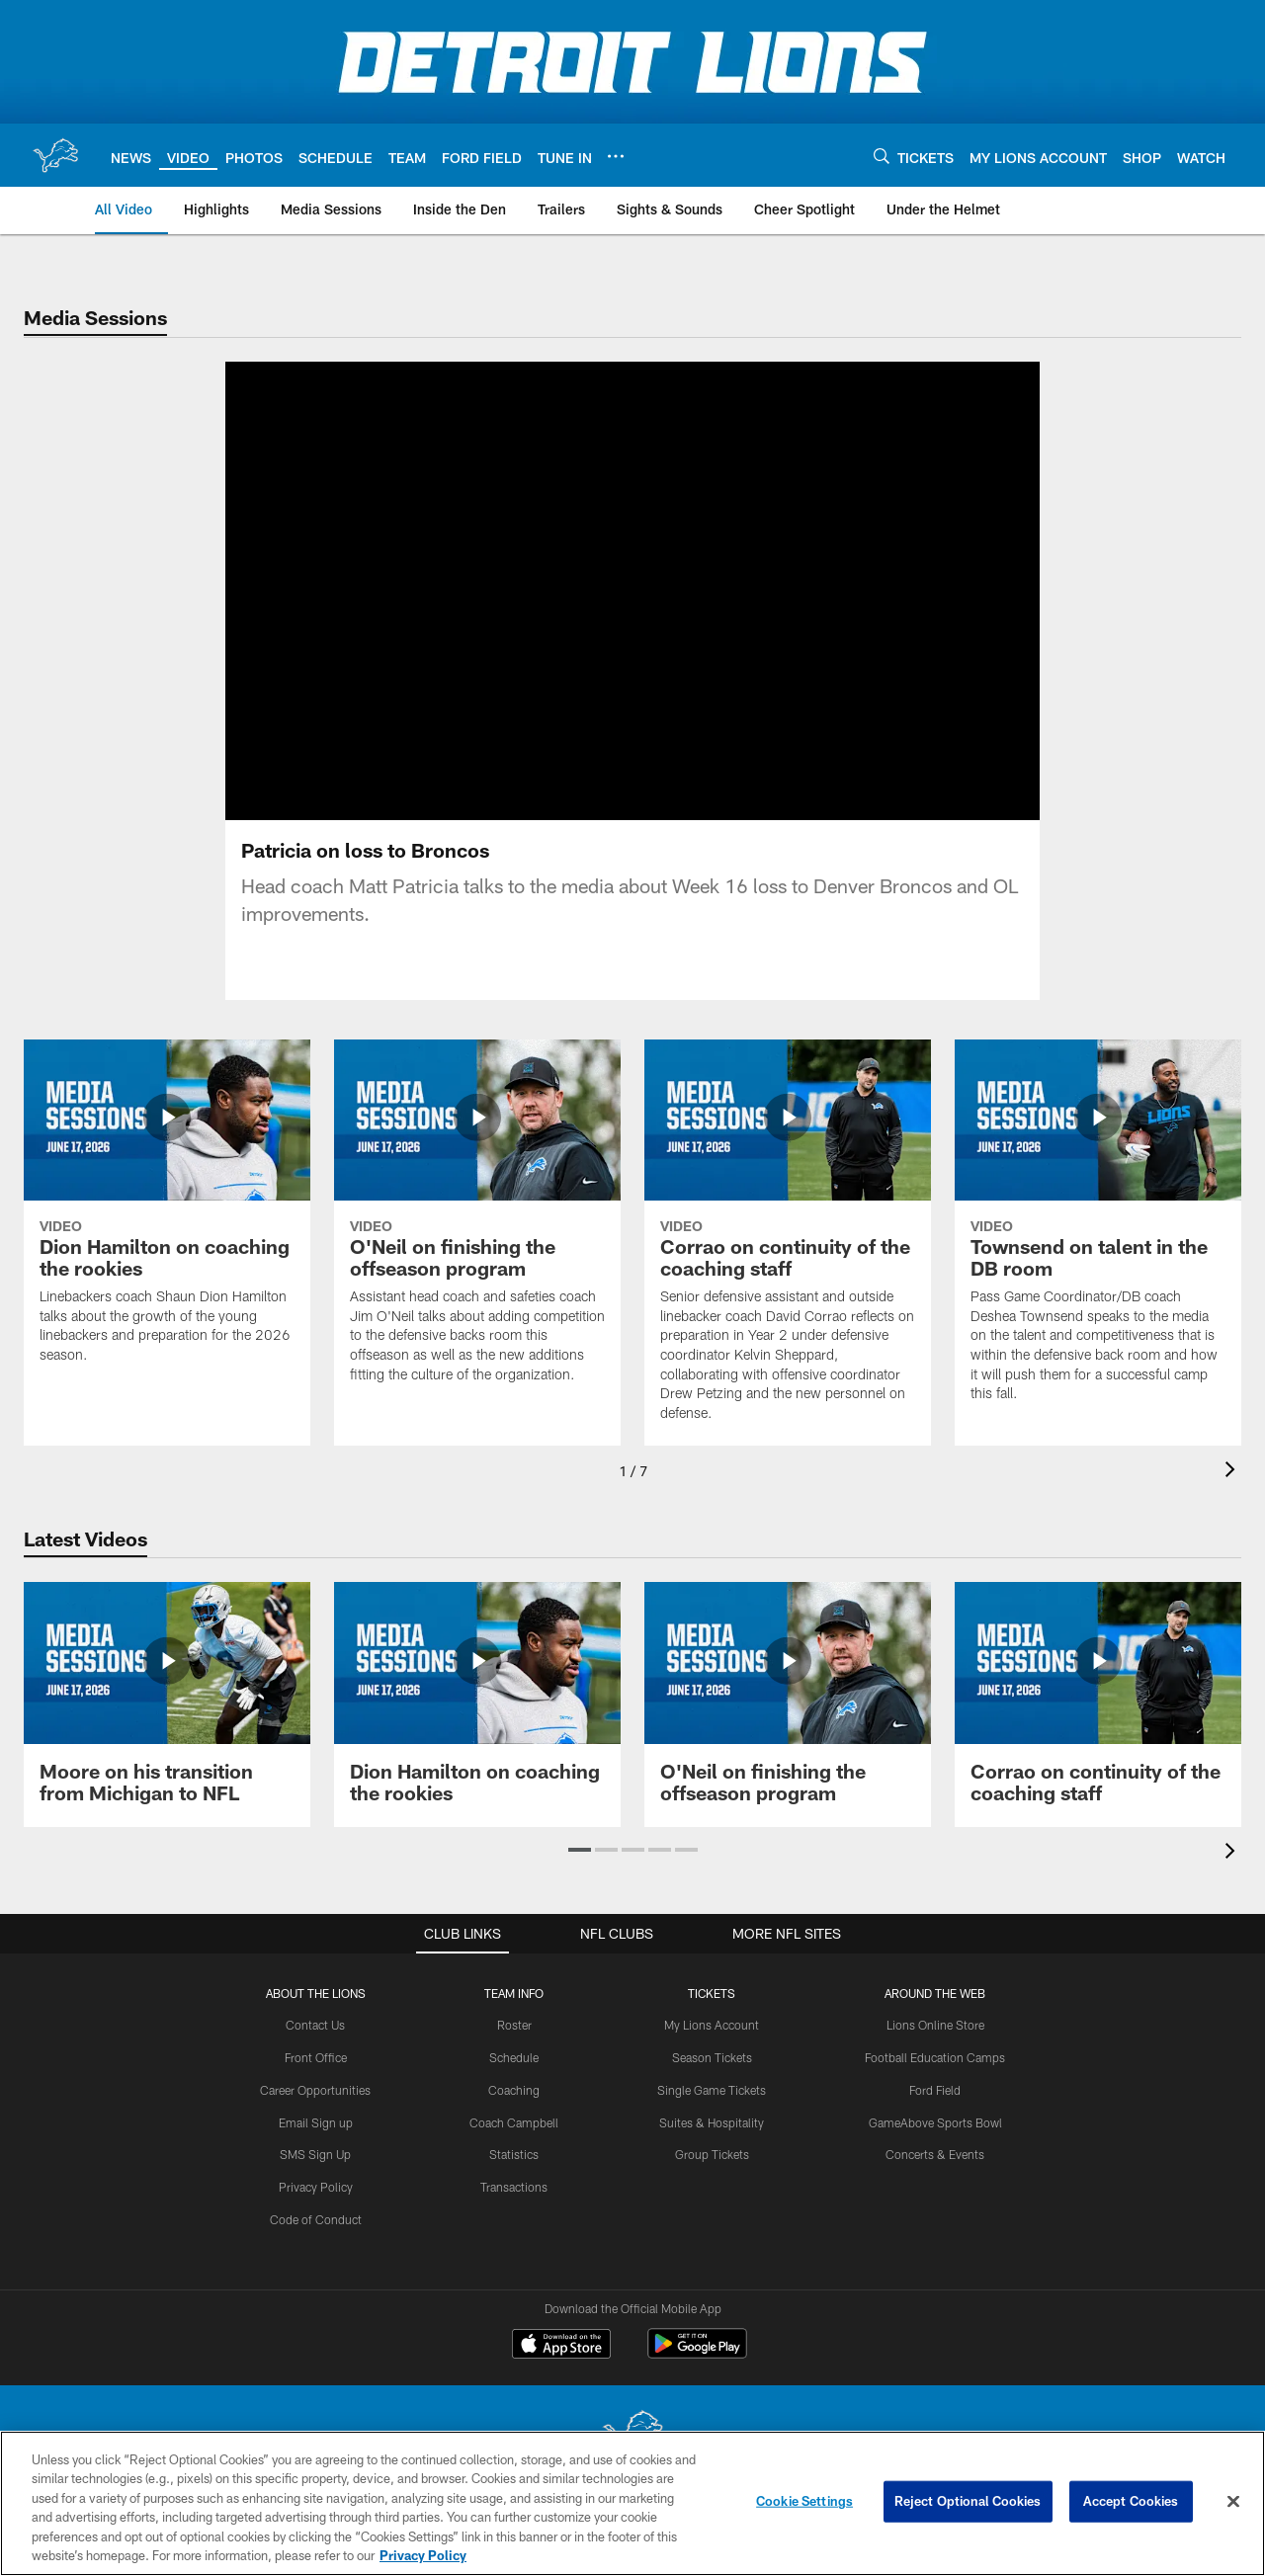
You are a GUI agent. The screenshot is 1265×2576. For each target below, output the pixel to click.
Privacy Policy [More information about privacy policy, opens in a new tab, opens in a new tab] (423, 2555)
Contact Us (315, 2025)
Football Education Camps (935, 2057)
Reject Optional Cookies (968, 2501)
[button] (579, 1850)
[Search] (881, 155)
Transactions (514, 2187)
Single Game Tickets (711, 2090)
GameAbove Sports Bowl (935, 2122)
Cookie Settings (804, 2501)
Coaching (514, 2090)
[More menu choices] (616, 156)
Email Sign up (316, 2122)
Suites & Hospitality (711, 2122)
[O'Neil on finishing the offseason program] (477, 1223)
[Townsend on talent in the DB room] (1098, 1233)
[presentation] (1233, 1471)
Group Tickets (712, 2154)
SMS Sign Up (315, 2154)
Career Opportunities (315, 2090)
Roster (514, 2025)
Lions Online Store (935, 2025)
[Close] (1233, 2502)
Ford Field (935, 2090)
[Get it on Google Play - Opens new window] (697, 2353)
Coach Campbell (513, 2122)
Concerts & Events (935, 2154)
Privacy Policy (316, 2187)
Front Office (316, 2057)
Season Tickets (712, 2057)
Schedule (514, 2057)
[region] (632, 2503)
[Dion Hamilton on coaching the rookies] (167, 1213)
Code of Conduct (316, 2219)
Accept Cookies (1131, 2501)
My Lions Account (711, 2025)
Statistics (514, 2154)
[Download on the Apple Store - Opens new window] (561, 2346)
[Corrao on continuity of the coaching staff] (787, 1243)
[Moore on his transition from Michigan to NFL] (167, 1704)
